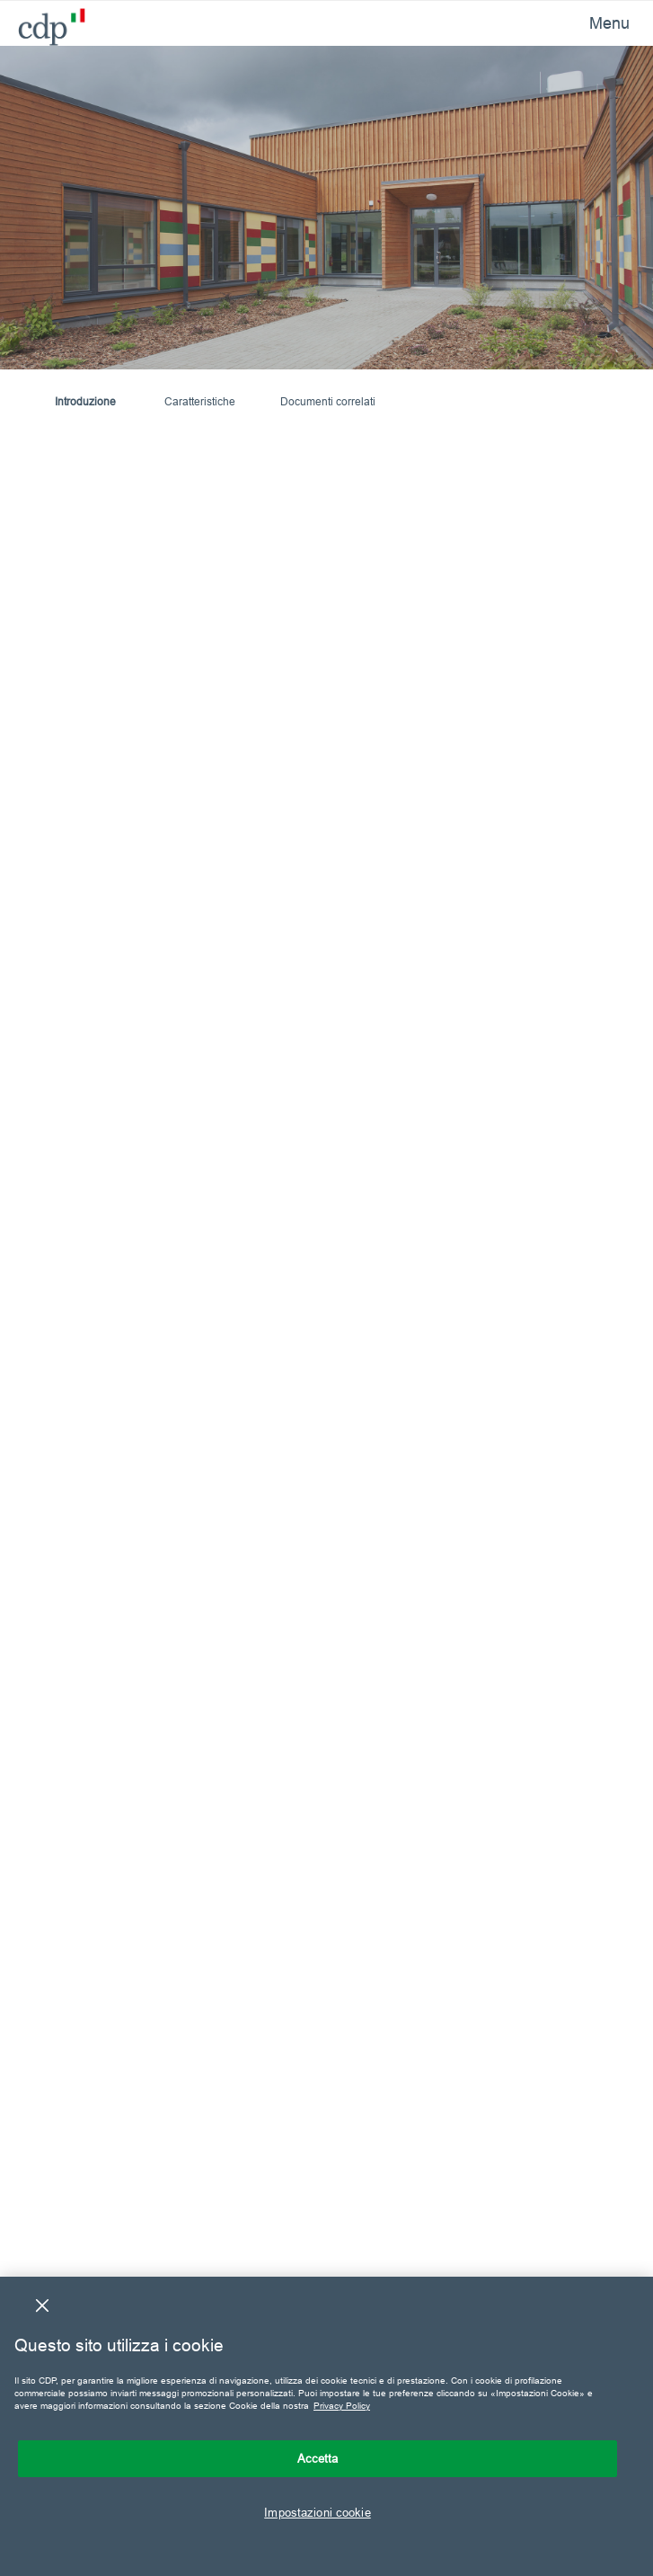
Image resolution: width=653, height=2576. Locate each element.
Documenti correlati (327, 401)
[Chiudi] (42, 2305)
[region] (326, 2426)
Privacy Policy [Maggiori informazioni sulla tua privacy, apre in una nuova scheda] (341, 2406)
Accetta (318, 2458)
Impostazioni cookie (317, 2512)
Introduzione (85, 401)
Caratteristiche (199, 401)
